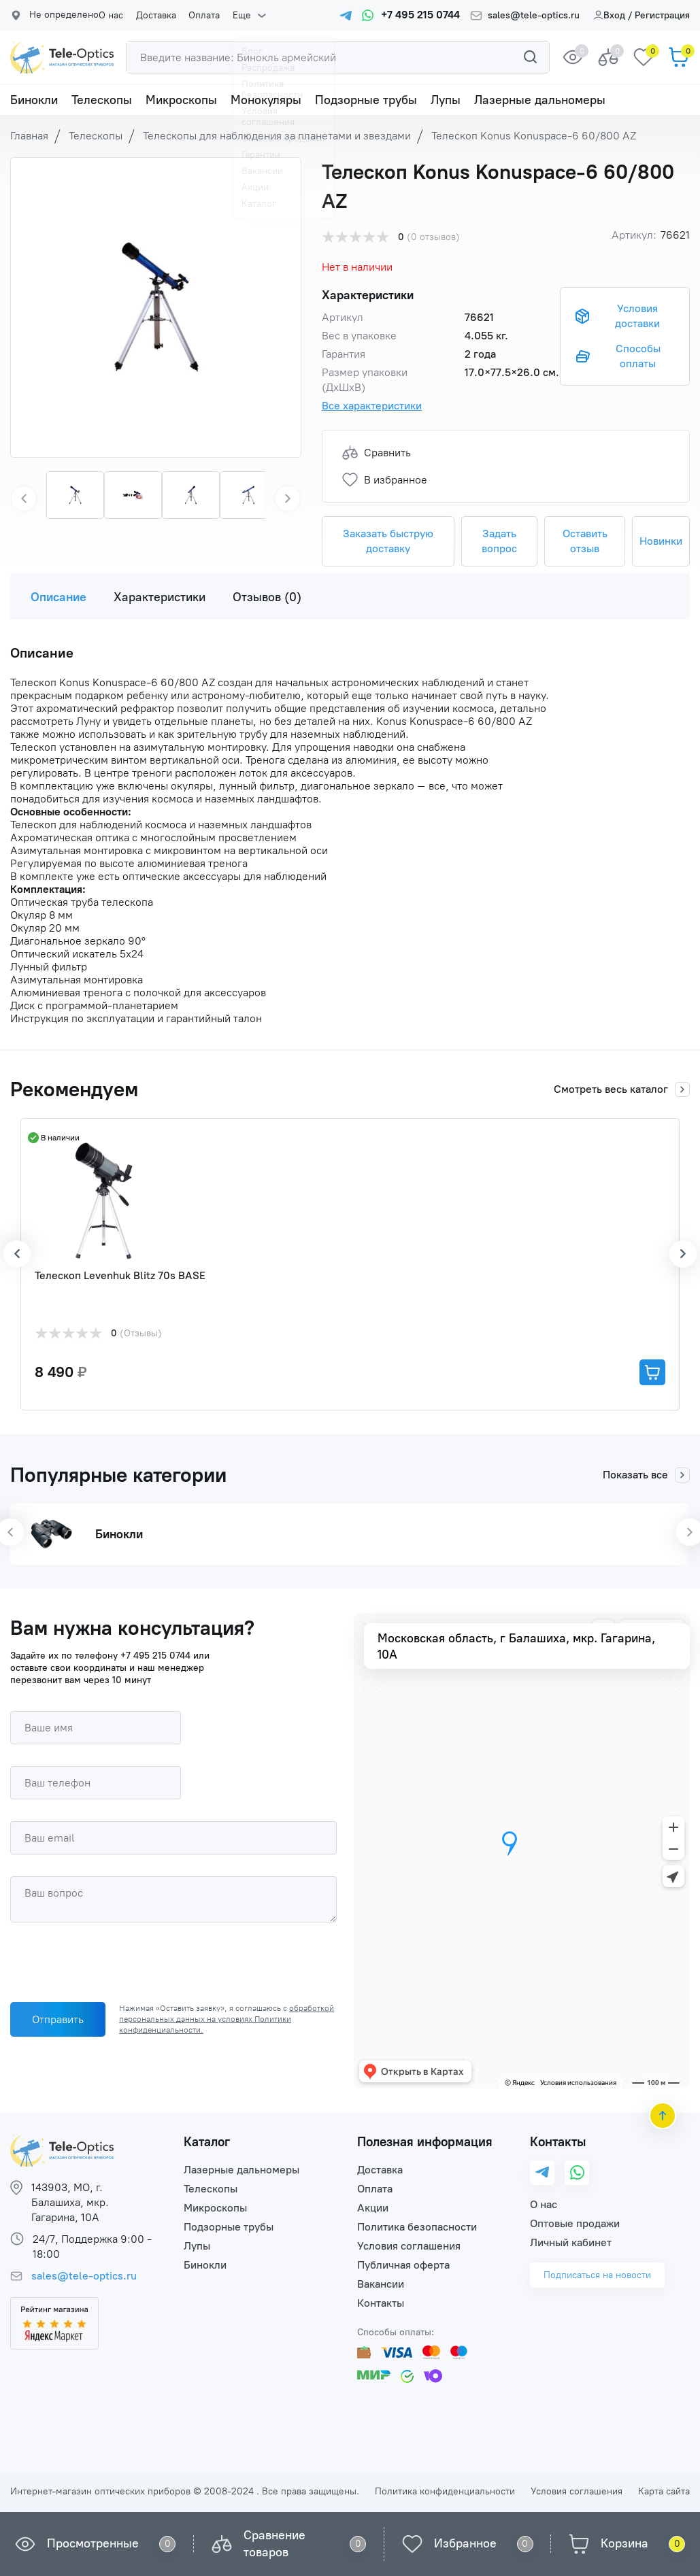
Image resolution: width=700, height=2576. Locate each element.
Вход (609, 15)
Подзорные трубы (366, 99)
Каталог (207, 2142)
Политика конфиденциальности (445, 2491)
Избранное (465, 2543)
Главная (29, 135)
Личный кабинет (571, 2242)
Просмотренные (93, 2543)
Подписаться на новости (597, 2275)
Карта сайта (664, 2491)
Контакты (380, 2303)
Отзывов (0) (267, 597)
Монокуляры (266, 99)
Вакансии (380, 2283)
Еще (234, 15)
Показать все (646, 1475)
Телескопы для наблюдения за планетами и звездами (277, 135)
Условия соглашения (409, 2245)
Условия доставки (637, 316)
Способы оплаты (638, 356)
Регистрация (662, 15)
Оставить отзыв (585, 541)
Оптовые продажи (575, 2223)
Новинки (660, 541)
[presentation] (113, 1965)
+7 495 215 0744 (155, 1655)
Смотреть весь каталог (622, 1089)
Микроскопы (181, 99)
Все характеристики (372, 405)
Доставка (153, 15)
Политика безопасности (417, 2226)
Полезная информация (425, 2142)
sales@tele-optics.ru (534, 15)
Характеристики (159, 597)
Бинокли (34, 99)
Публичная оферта (403, 2264)
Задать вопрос (499, 541)
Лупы (446, 99)
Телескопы (101, 99)
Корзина (624, 2543)
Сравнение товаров (274, 2544)
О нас (111, 15)
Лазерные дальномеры (539, 99)
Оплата (199, 15)
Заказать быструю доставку (388, 541)
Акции (372, 2207)
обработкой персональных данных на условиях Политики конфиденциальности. (226, 2019)
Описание (58, 597)
